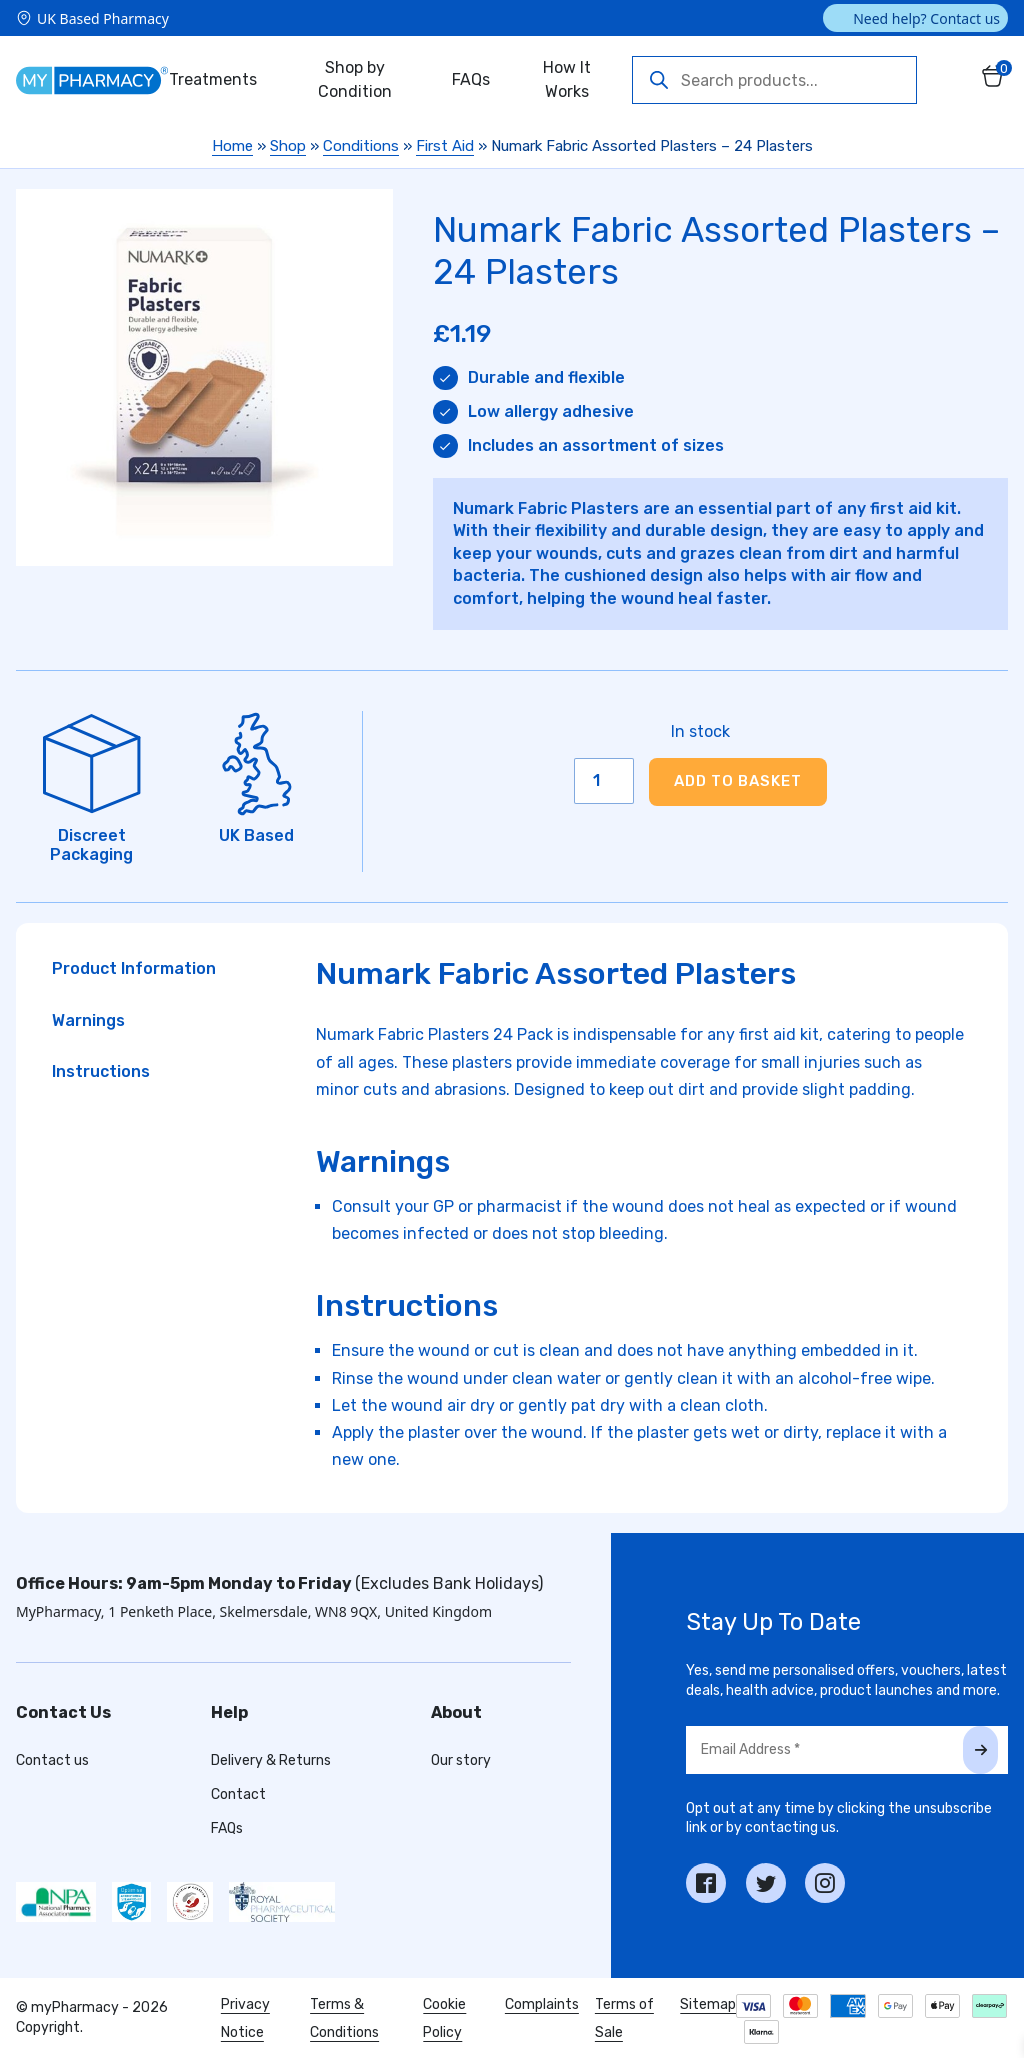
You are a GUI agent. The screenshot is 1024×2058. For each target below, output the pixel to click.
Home (232, 146)
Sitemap (708, 2004)
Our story (461, 1760)
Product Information (134, 968)
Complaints (542, 2004)
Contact (238, 1794)
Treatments (213, 79)
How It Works (567, 79)
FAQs (471, 79)
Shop (288, 146)
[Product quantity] (604, 781)
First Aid (445, 146)
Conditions (361, 146)
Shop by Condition (355, 79)
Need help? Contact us (926, 18)
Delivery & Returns (271, 1760)
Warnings (88, 1020)
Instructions (101, 1071)
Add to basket (738, 781)
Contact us (52, 1760)
